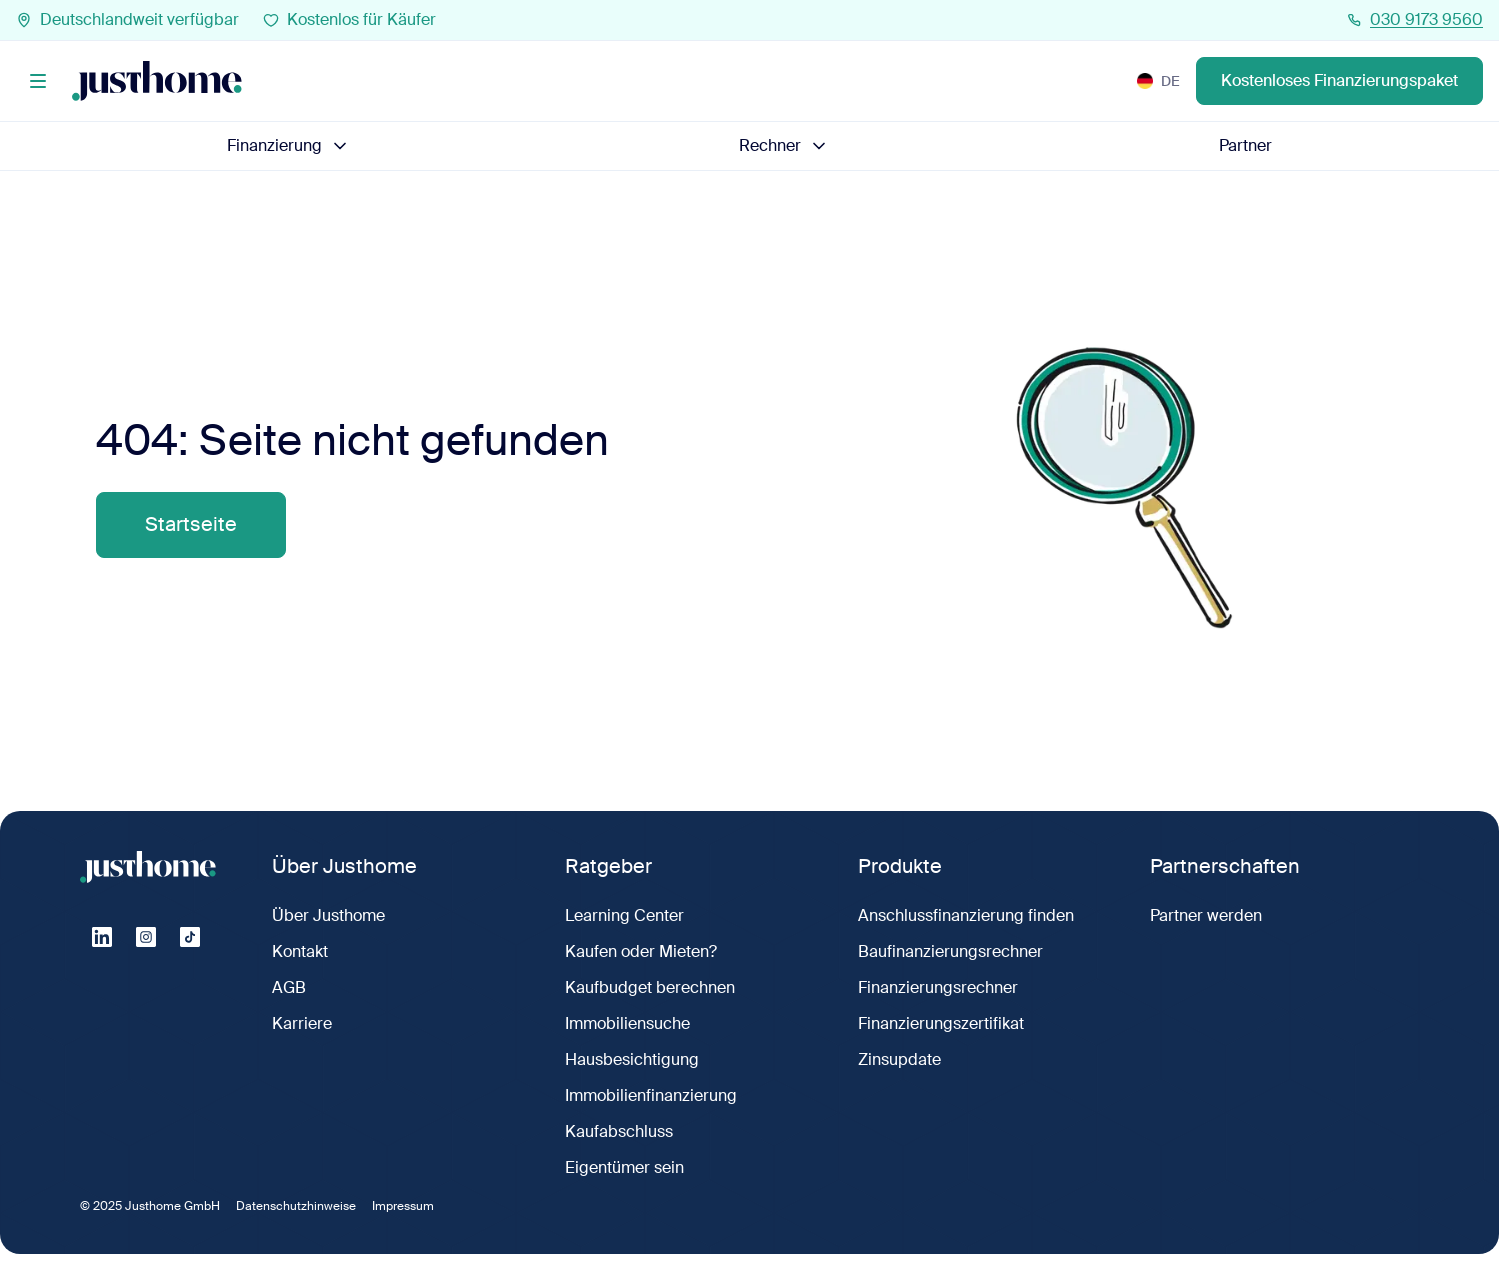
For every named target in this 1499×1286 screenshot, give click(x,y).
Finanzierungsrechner (938, 987)
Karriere (302, 1023)
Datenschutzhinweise (296, 1206)
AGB (289, 987)
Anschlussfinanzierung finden (966, 915)
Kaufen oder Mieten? (641, 951)
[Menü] (38, 81)
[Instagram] (146, 937)
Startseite (191, 524)
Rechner (784, 145)
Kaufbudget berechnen (650, 987)
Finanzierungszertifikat (941, 1023)
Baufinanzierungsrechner (950, 951)
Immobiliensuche (627, 1023)
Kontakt (300, 951)
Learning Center (624, 915)
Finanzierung (288, 145)
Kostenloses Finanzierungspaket (1339, 80)
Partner (1245, 145)
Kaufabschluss (619, 1131)
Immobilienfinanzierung (651, 1095)
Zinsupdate (899, 1059)
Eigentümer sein (624, 1167)
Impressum (403, 1206)
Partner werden (1206, 915)
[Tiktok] (190, 937)
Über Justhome (328, 915)
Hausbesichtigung (632, 1059)
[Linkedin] (102, 937)
